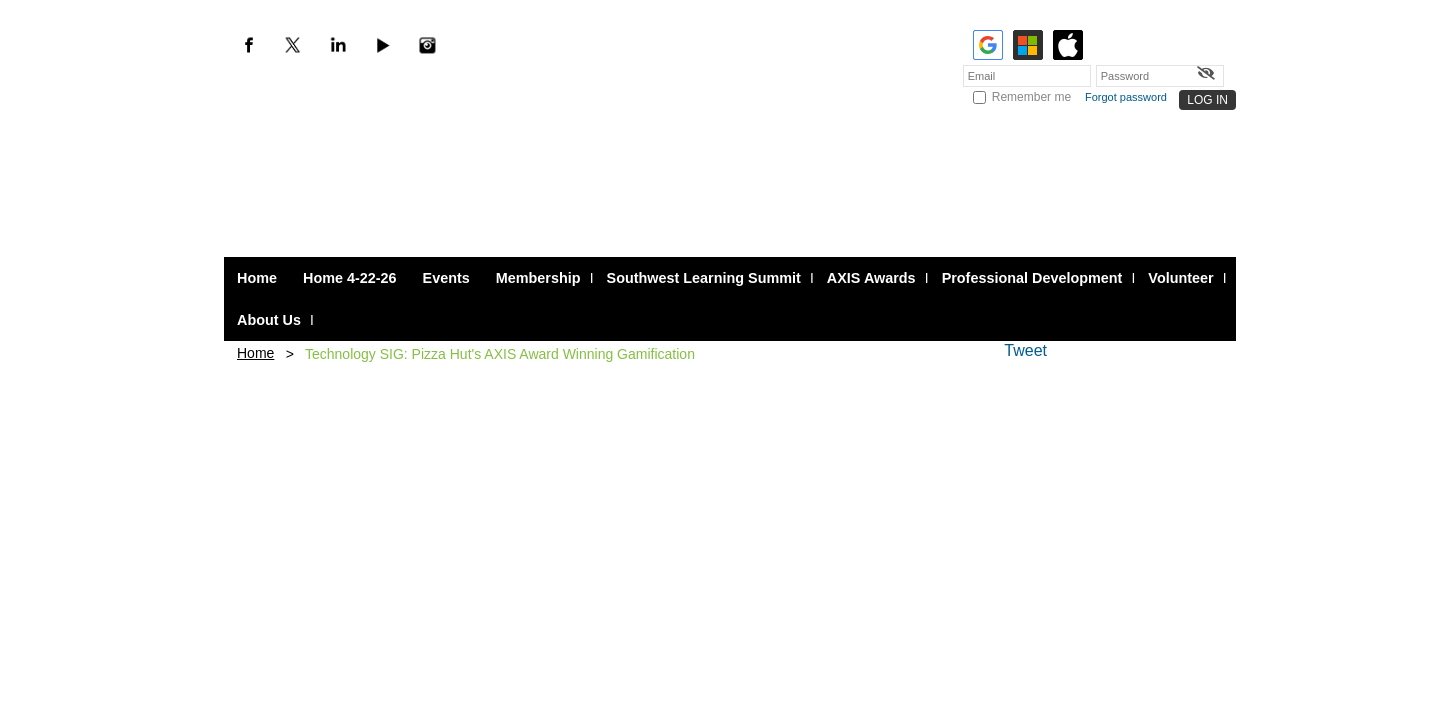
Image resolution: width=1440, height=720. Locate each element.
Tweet (1025, 350)
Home (255, 353)
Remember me (1031, 97)
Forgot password (1126, 97)
